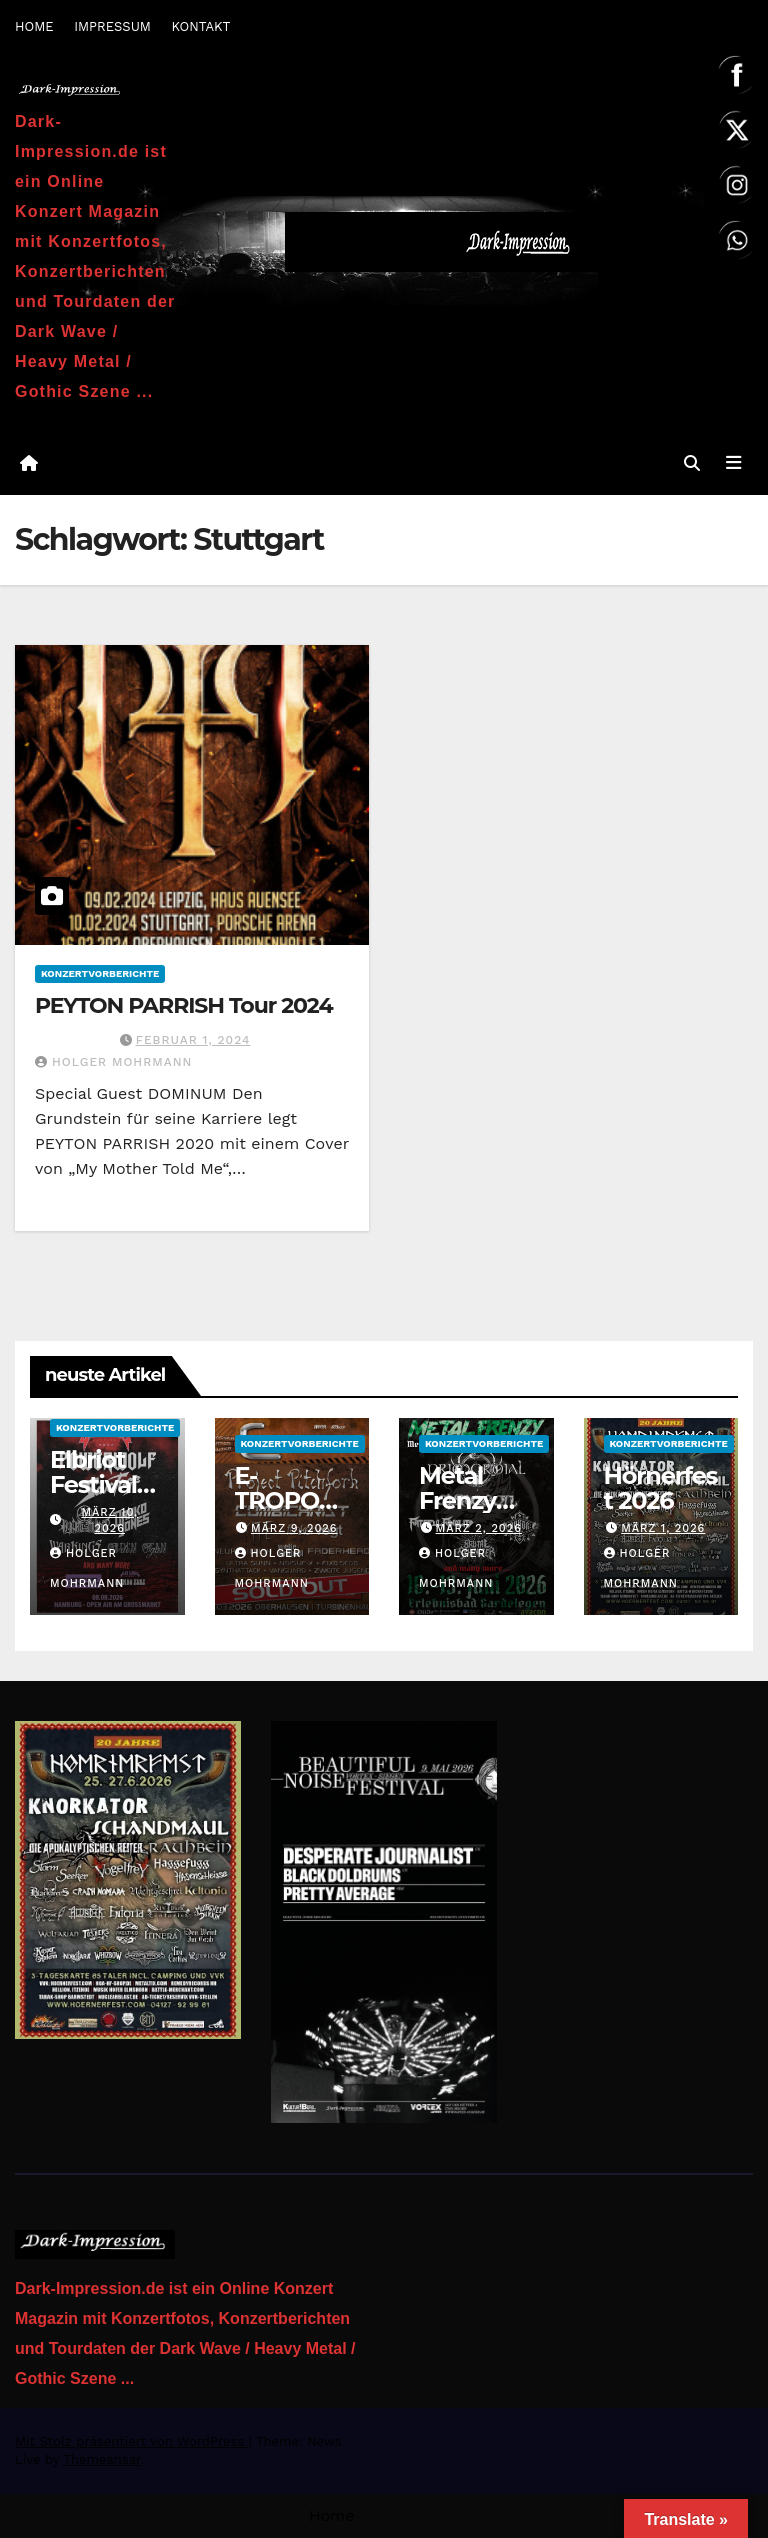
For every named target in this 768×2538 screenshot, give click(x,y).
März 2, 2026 (479, 1528)
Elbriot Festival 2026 (93, 1484)
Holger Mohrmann (113, 1062)
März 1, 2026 (663, 1528)
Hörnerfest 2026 (661, 1488)
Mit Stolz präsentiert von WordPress (132, 2441)
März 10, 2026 (109, 1520)
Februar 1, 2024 (193, 1040)
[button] (691, 463)
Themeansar (101, 2459)
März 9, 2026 (294, 1528)
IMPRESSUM (112, 26)
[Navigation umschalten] (733, 463)
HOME (34, 26)
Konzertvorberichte (100, 973)
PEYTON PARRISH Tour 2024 (184, 1005)
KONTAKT (200, 26)
